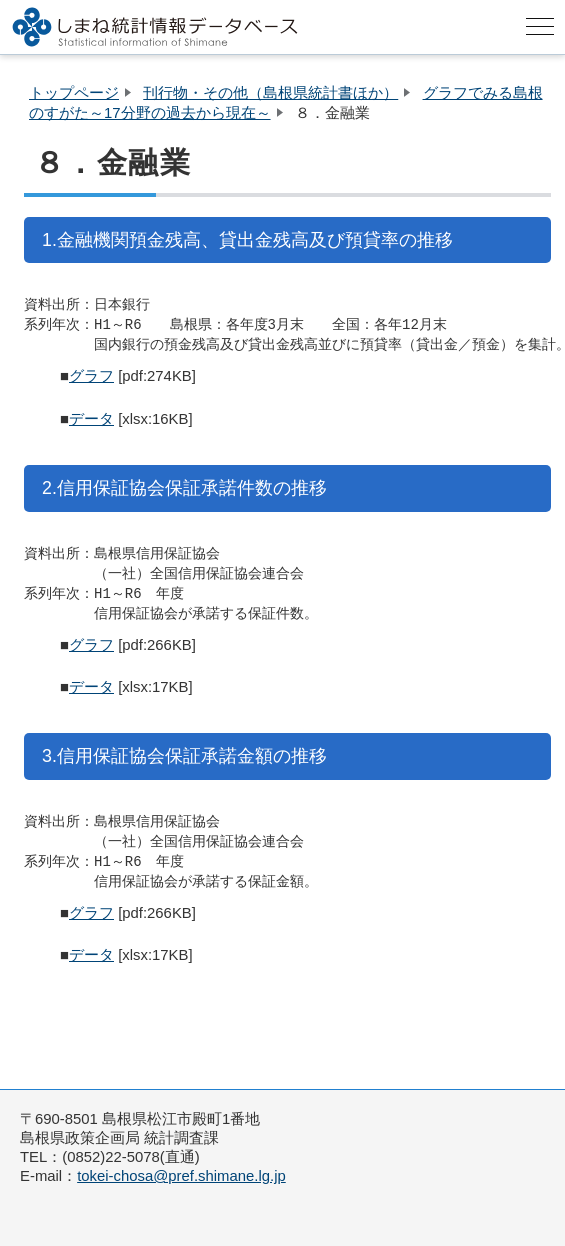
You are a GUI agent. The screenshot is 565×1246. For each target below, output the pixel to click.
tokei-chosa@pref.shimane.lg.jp (181, 1176)
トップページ (74, 93)
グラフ (91, 376)
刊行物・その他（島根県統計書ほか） (270, 93)
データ (91, 419)
